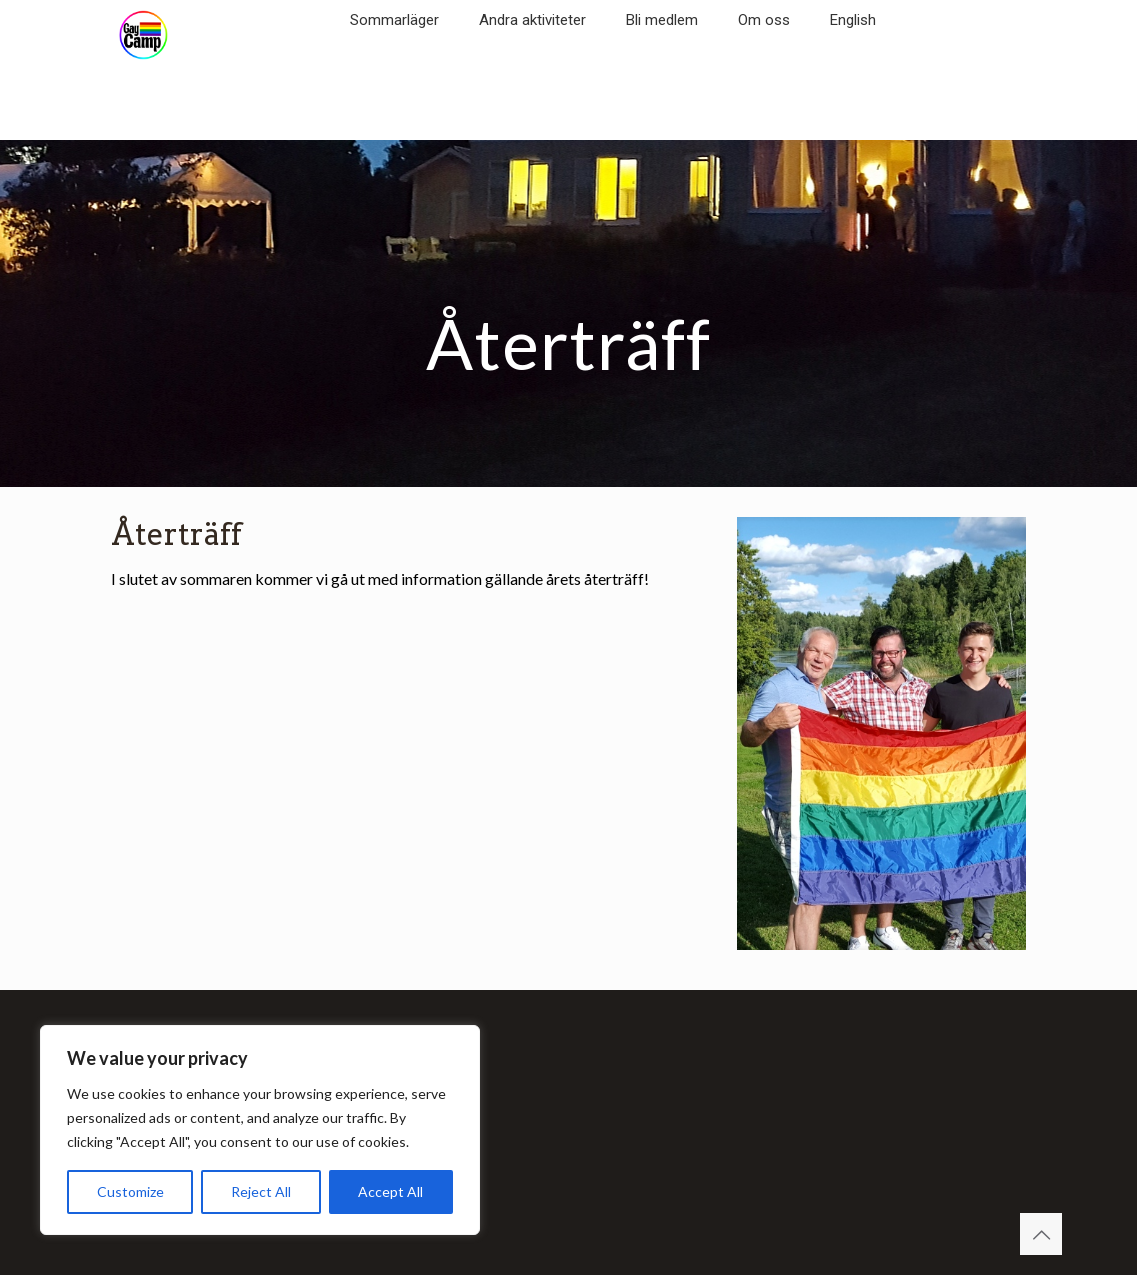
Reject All (261, 1191)
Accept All (390, 1191)
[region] (260, 1130)
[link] (394, 50)
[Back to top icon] (1041, 1234)
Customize (130, 1191)
